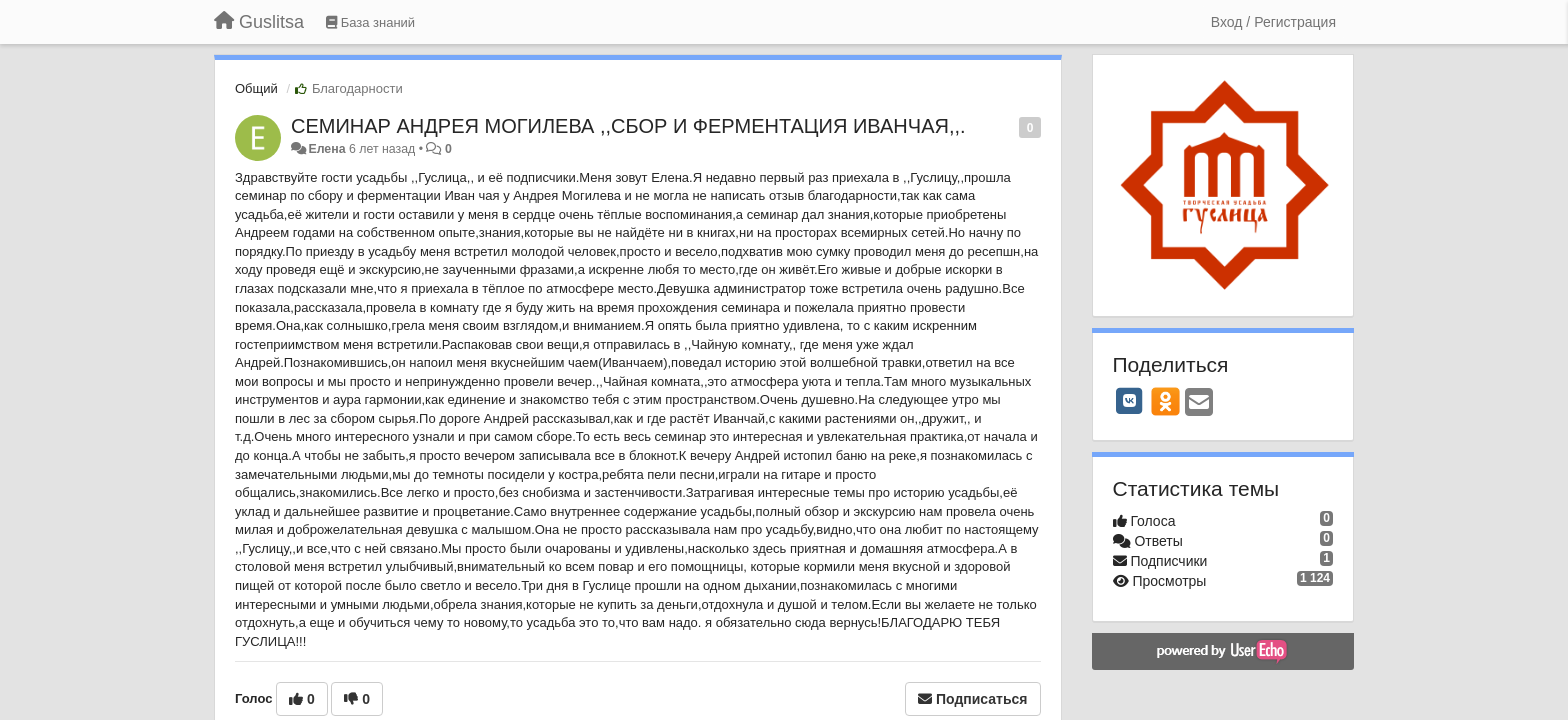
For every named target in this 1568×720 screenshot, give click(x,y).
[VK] (1130, 401)
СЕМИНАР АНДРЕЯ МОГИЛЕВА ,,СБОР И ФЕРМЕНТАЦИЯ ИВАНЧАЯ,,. (628, 126)
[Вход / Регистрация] (1273, 22)
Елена (326, 149)
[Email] (1199, 403)
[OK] (1165, 401)
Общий (256, 88)
